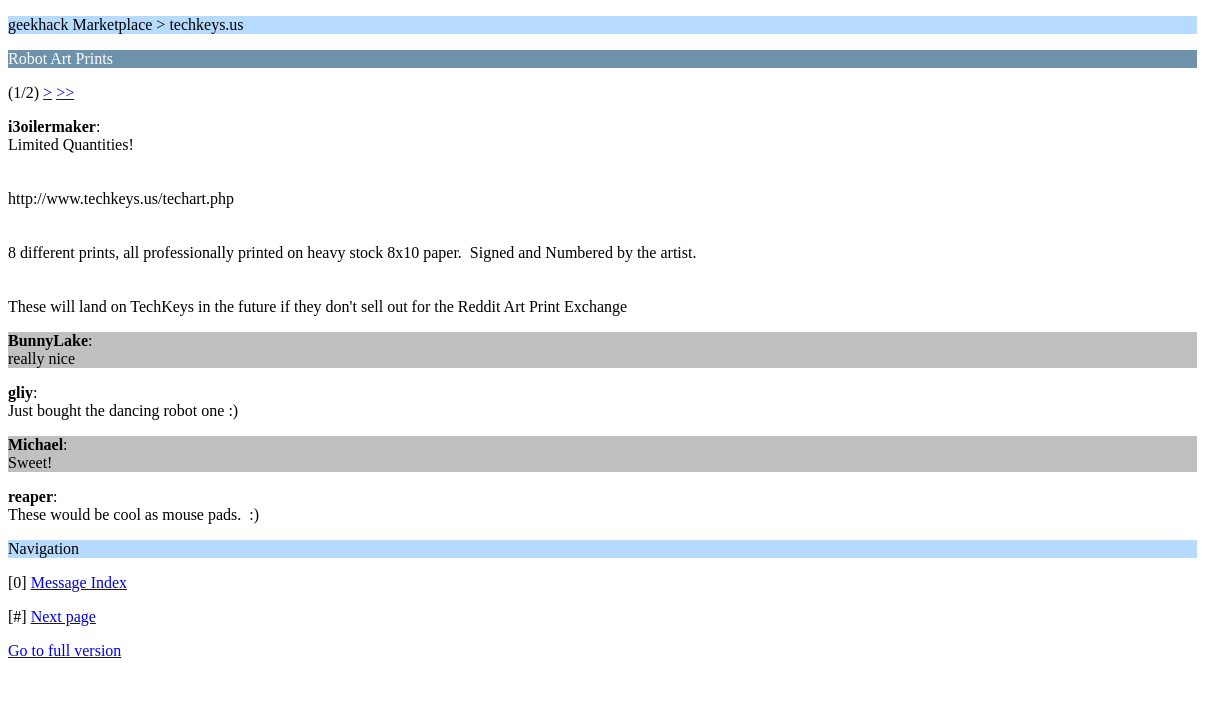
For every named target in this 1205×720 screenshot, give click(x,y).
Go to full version (64, 650)
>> (65, 92)
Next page (63, 616)
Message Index (79, 582)
